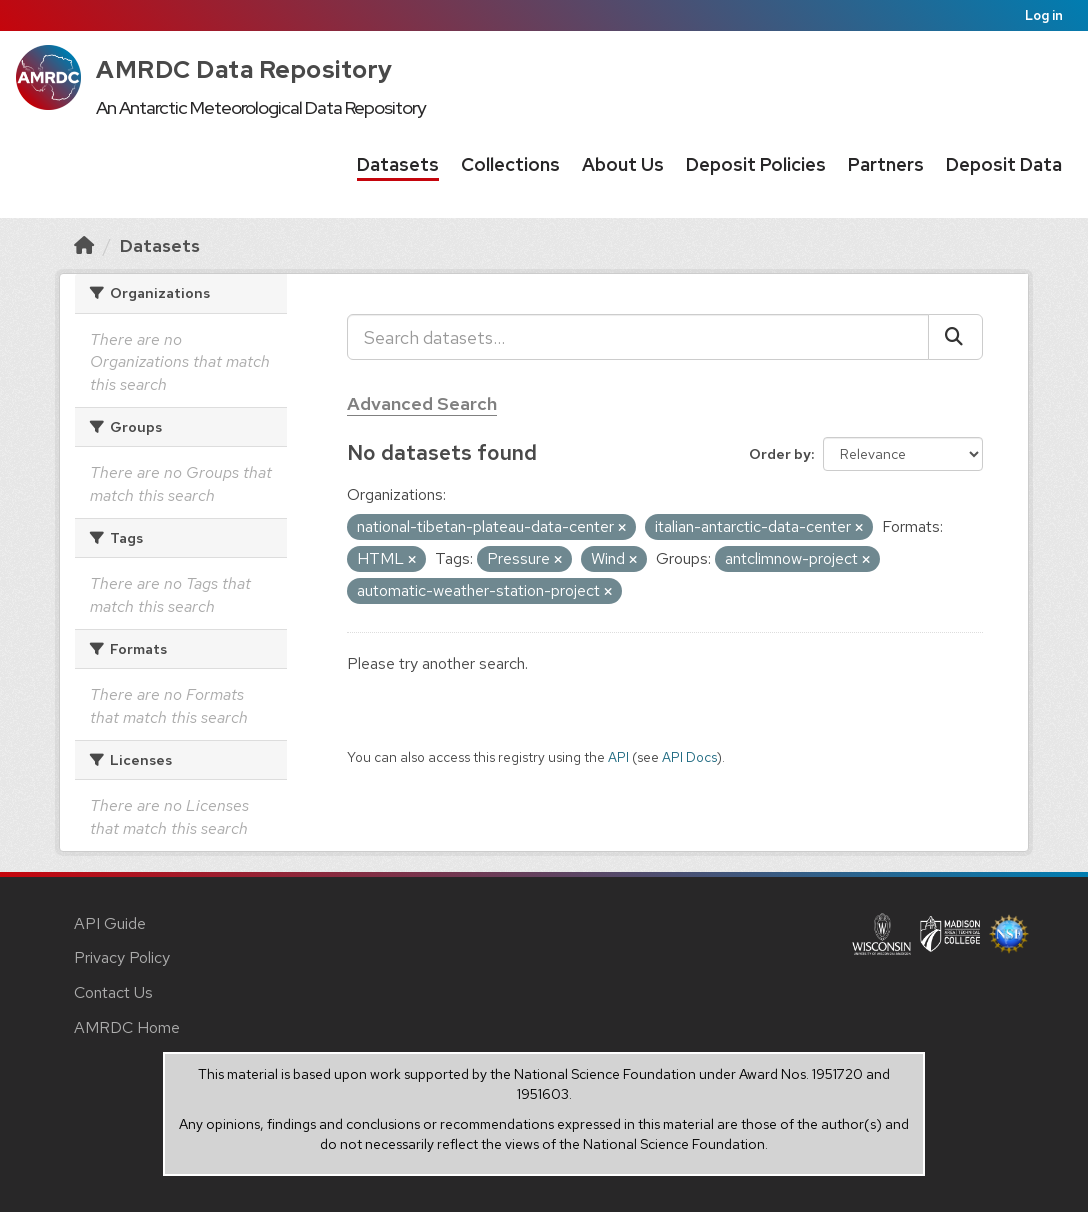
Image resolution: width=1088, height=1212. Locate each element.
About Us (623, 164)
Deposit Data (1004, 164)
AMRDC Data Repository (244, 69)
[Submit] (955, 337)
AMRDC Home (127, 1027)
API (618, 757)
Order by (780, 454)
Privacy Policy (122, 957)
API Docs (689, 757)
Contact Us (113, 992)
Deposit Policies (756, 164)
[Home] (84, 245)
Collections (510, 164)
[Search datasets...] (638, 337)
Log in (1044, 15)
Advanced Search (422, 403)
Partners (886, 164)
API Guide (110, 923)
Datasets (398, 164)
